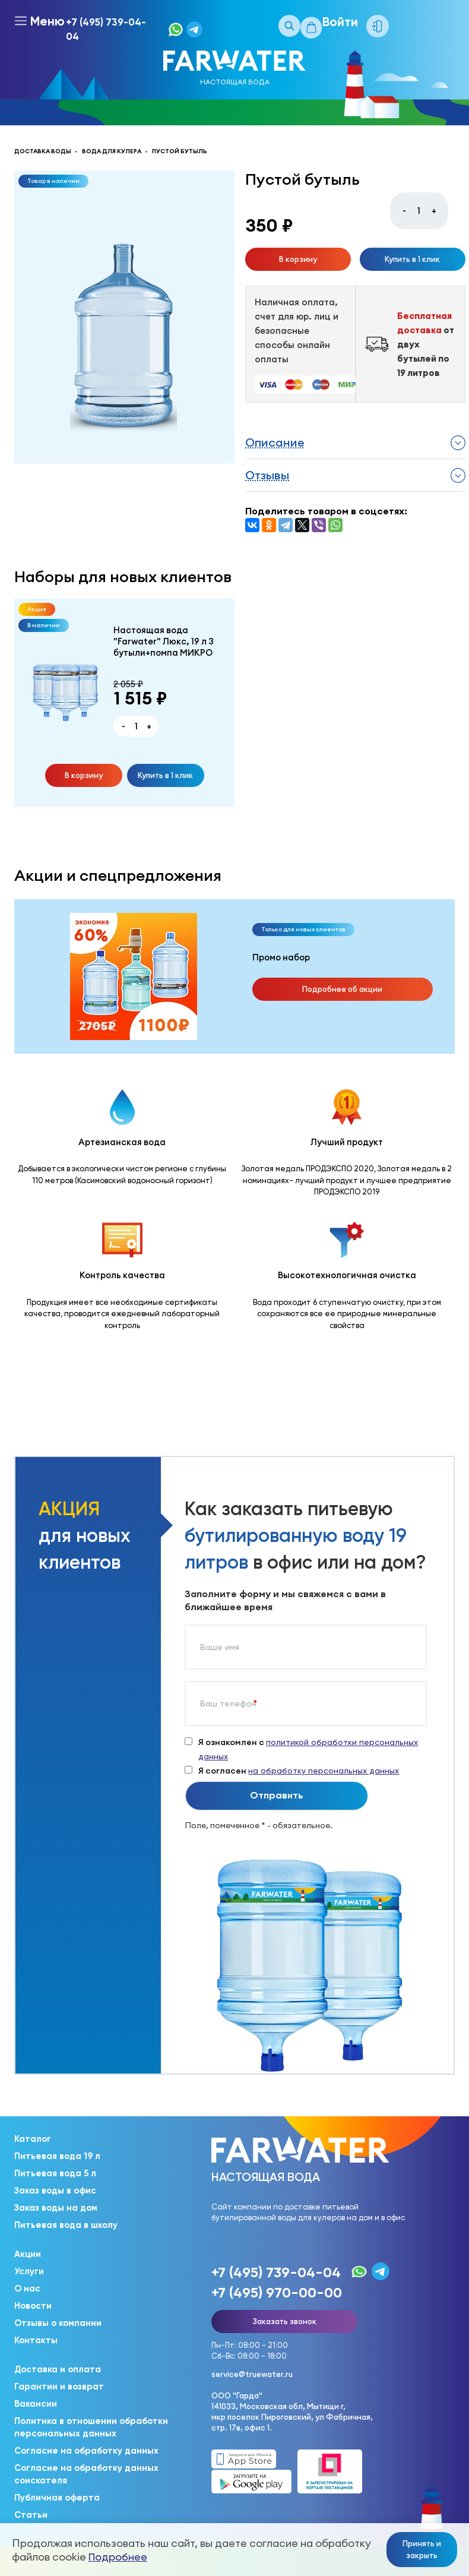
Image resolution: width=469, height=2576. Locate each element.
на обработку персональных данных (323, 1770)
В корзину (298, 259)
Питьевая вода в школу (66, 2225)
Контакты (36, 2340)
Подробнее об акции (342, 989)
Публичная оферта (57, 2497)
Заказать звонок (284, 2321)
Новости (33, 2305)
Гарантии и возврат (59, 2386)
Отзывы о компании (58, 2323)
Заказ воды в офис (55, 2190)
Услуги (29, 2271)
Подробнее (117, 2556)
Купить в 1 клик (412, 259)
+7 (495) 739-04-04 (106, 29)
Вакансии (35, 2403)
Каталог (32, 2139)
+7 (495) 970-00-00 (276, 2292)
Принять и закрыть (422, 2549)
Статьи (30, 2514)
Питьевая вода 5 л (55, 2173)
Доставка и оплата (57, 2369)
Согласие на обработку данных (86, 2450)
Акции (27, 2254)
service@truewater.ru (252, 2374)
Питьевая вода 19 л (57, 2156)
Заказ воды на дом (55, 2207)
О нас (27, 2288)
